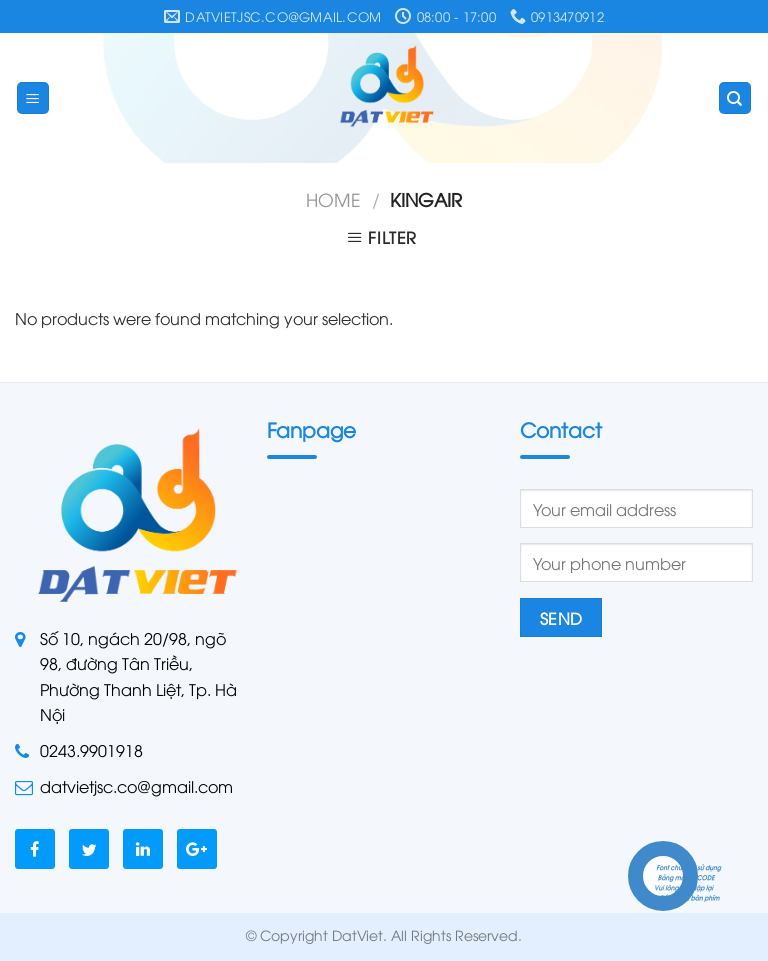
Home (333, 198)
